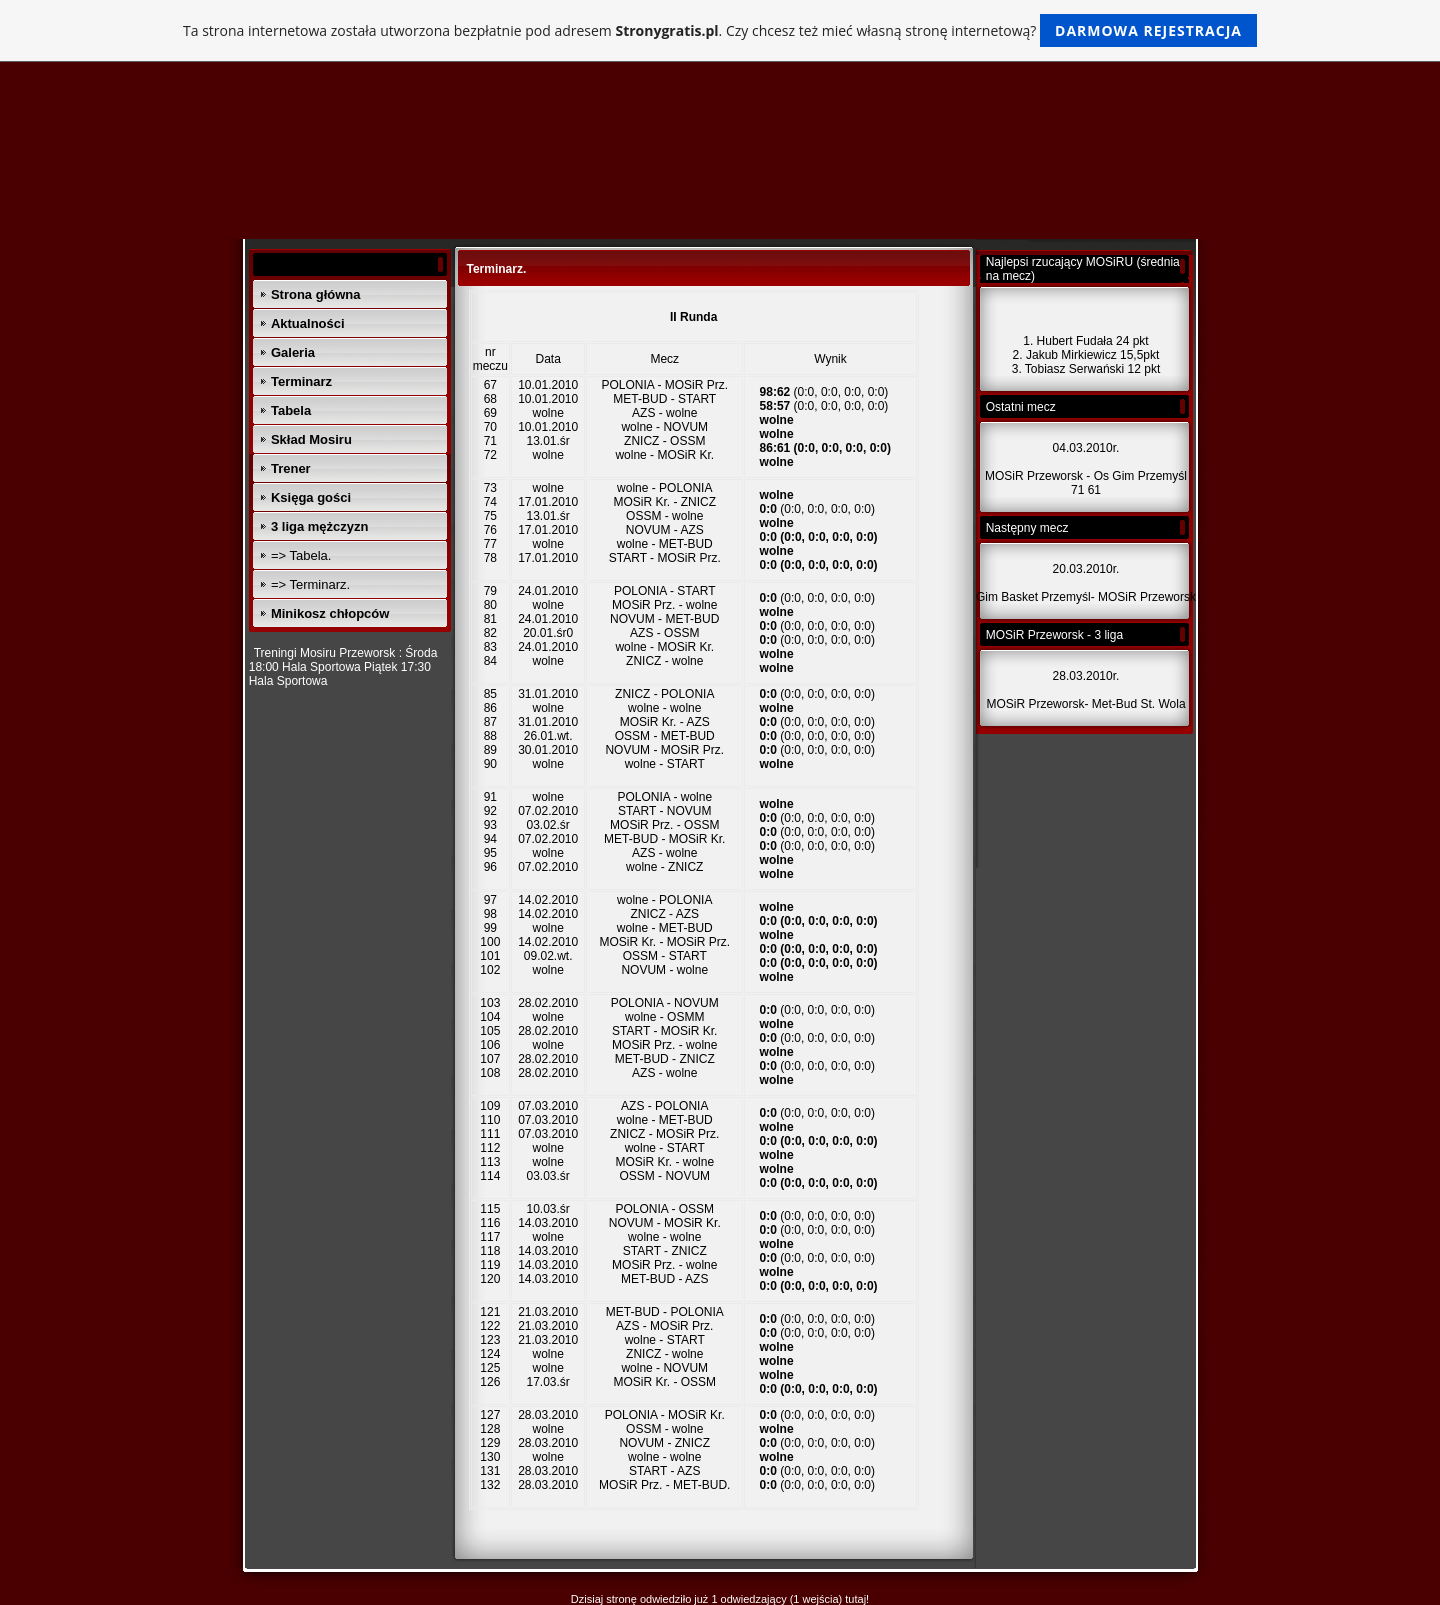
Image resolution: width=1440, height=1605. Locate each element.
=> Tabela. (301, 555)
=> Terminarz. (310, 584)
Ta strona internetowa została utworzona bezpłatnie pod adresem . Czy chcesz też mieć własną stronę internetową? (720, 30)
